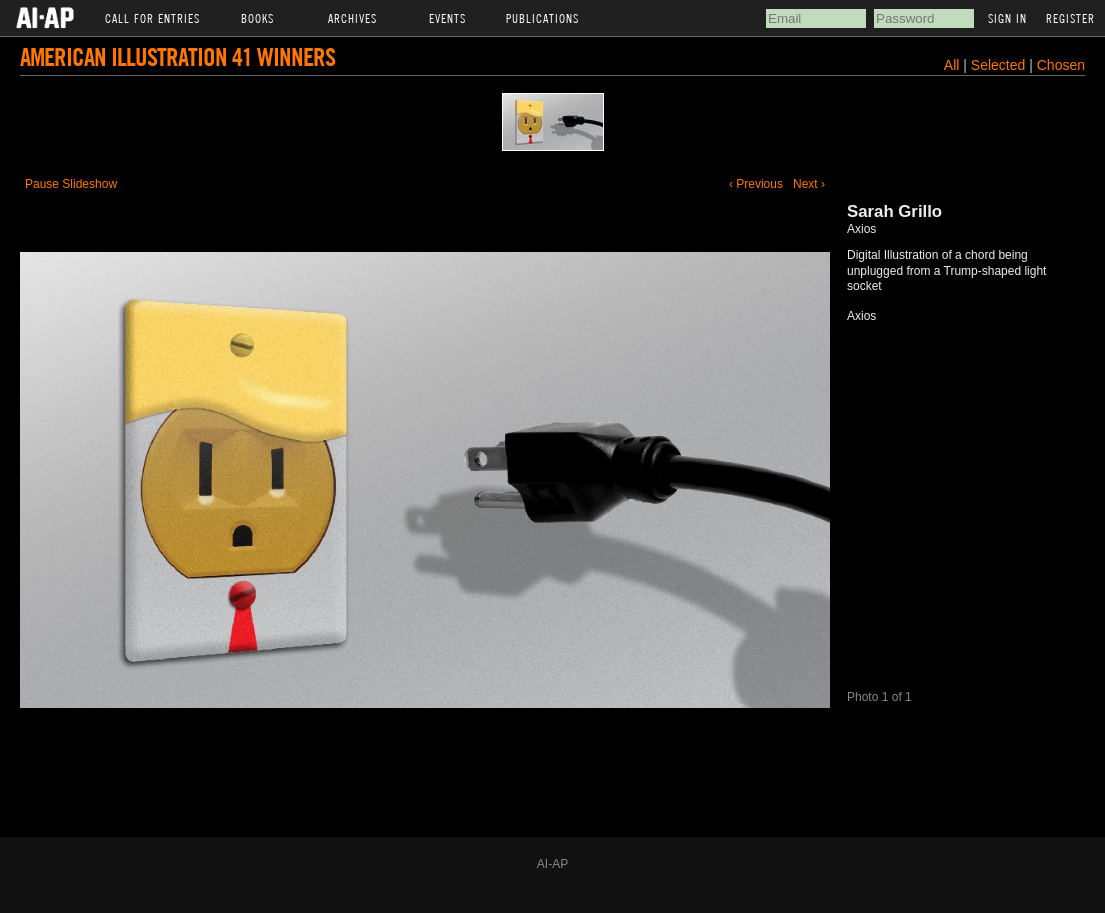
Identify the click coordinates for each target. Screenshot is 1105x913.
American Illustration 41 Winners (177, 56)
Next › (809, 184)
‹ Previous (756, 184)
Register (1070, 18)
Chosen (1061, 65)
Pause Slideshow (71, 184)
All (952, 65)
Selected (1000, 65)
